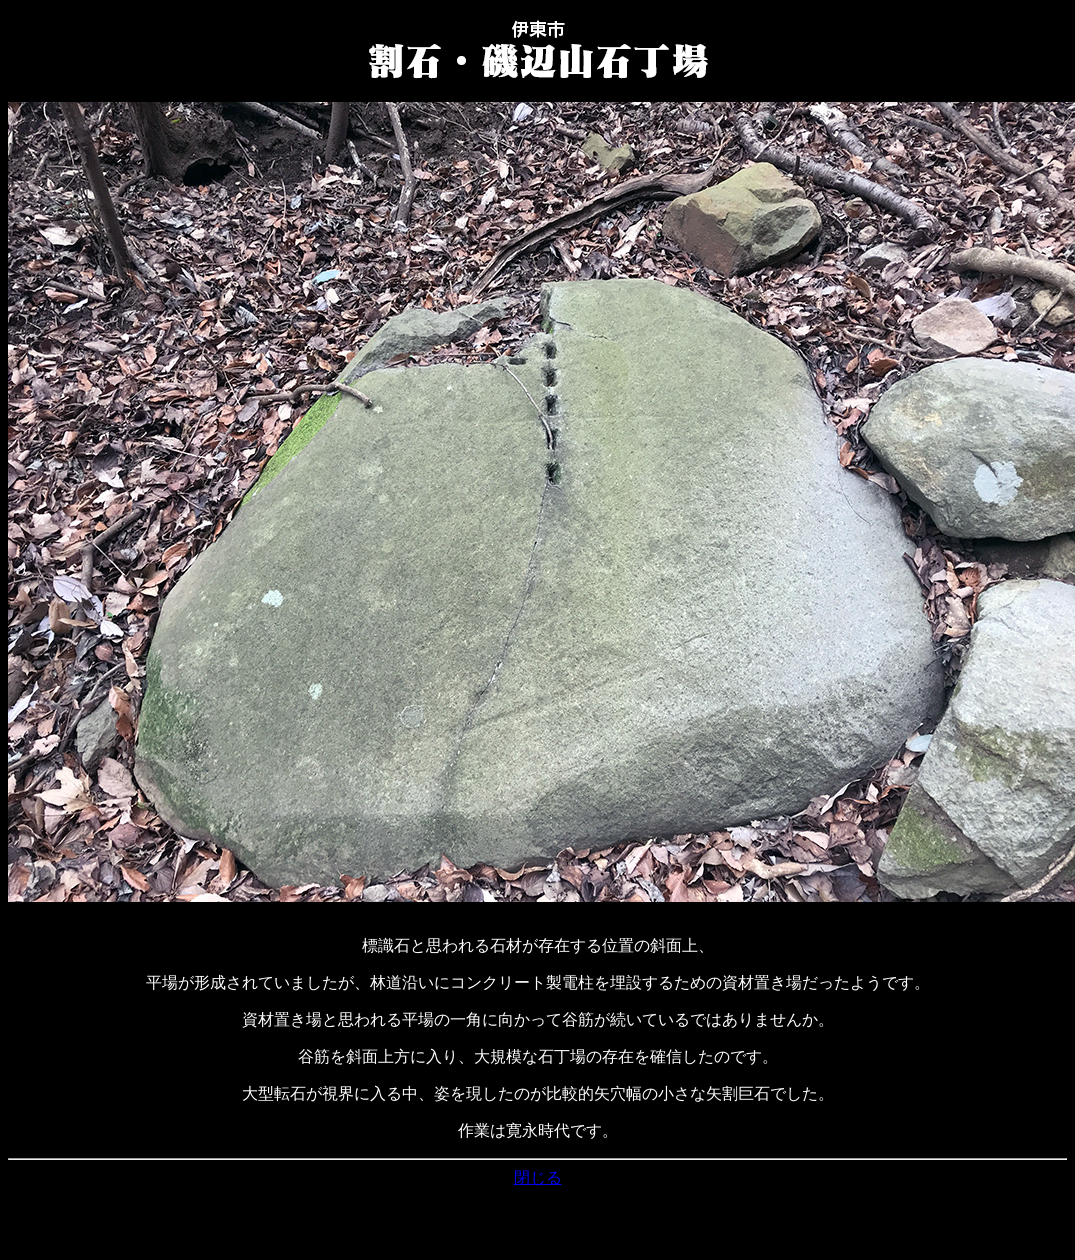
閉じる (538, 1177)
